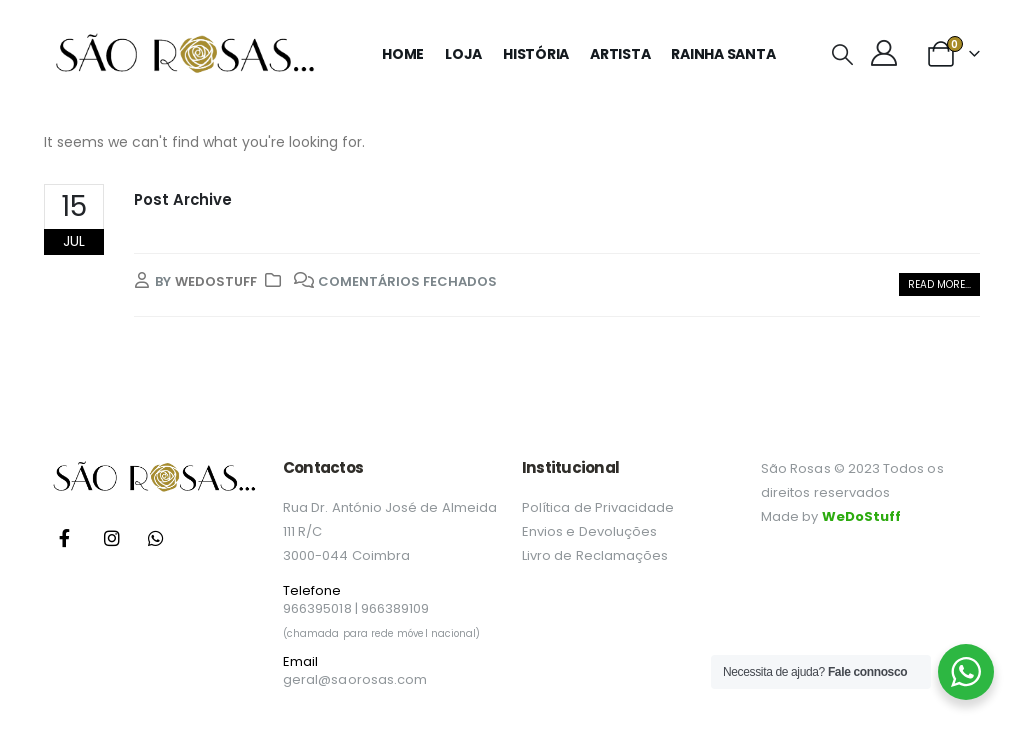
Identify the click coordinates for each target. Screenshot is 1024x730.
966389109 (395, 608)
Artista (620, 54)
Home (403, 54)
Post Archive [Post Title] (183, 199)
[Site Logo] (184, 54)
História (536, 54)
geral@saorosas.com (355, 679)
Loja (463, 54)
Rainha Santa (723, 54)
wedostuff (216, 281)
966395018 (317, 608)
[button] (841, 55)
